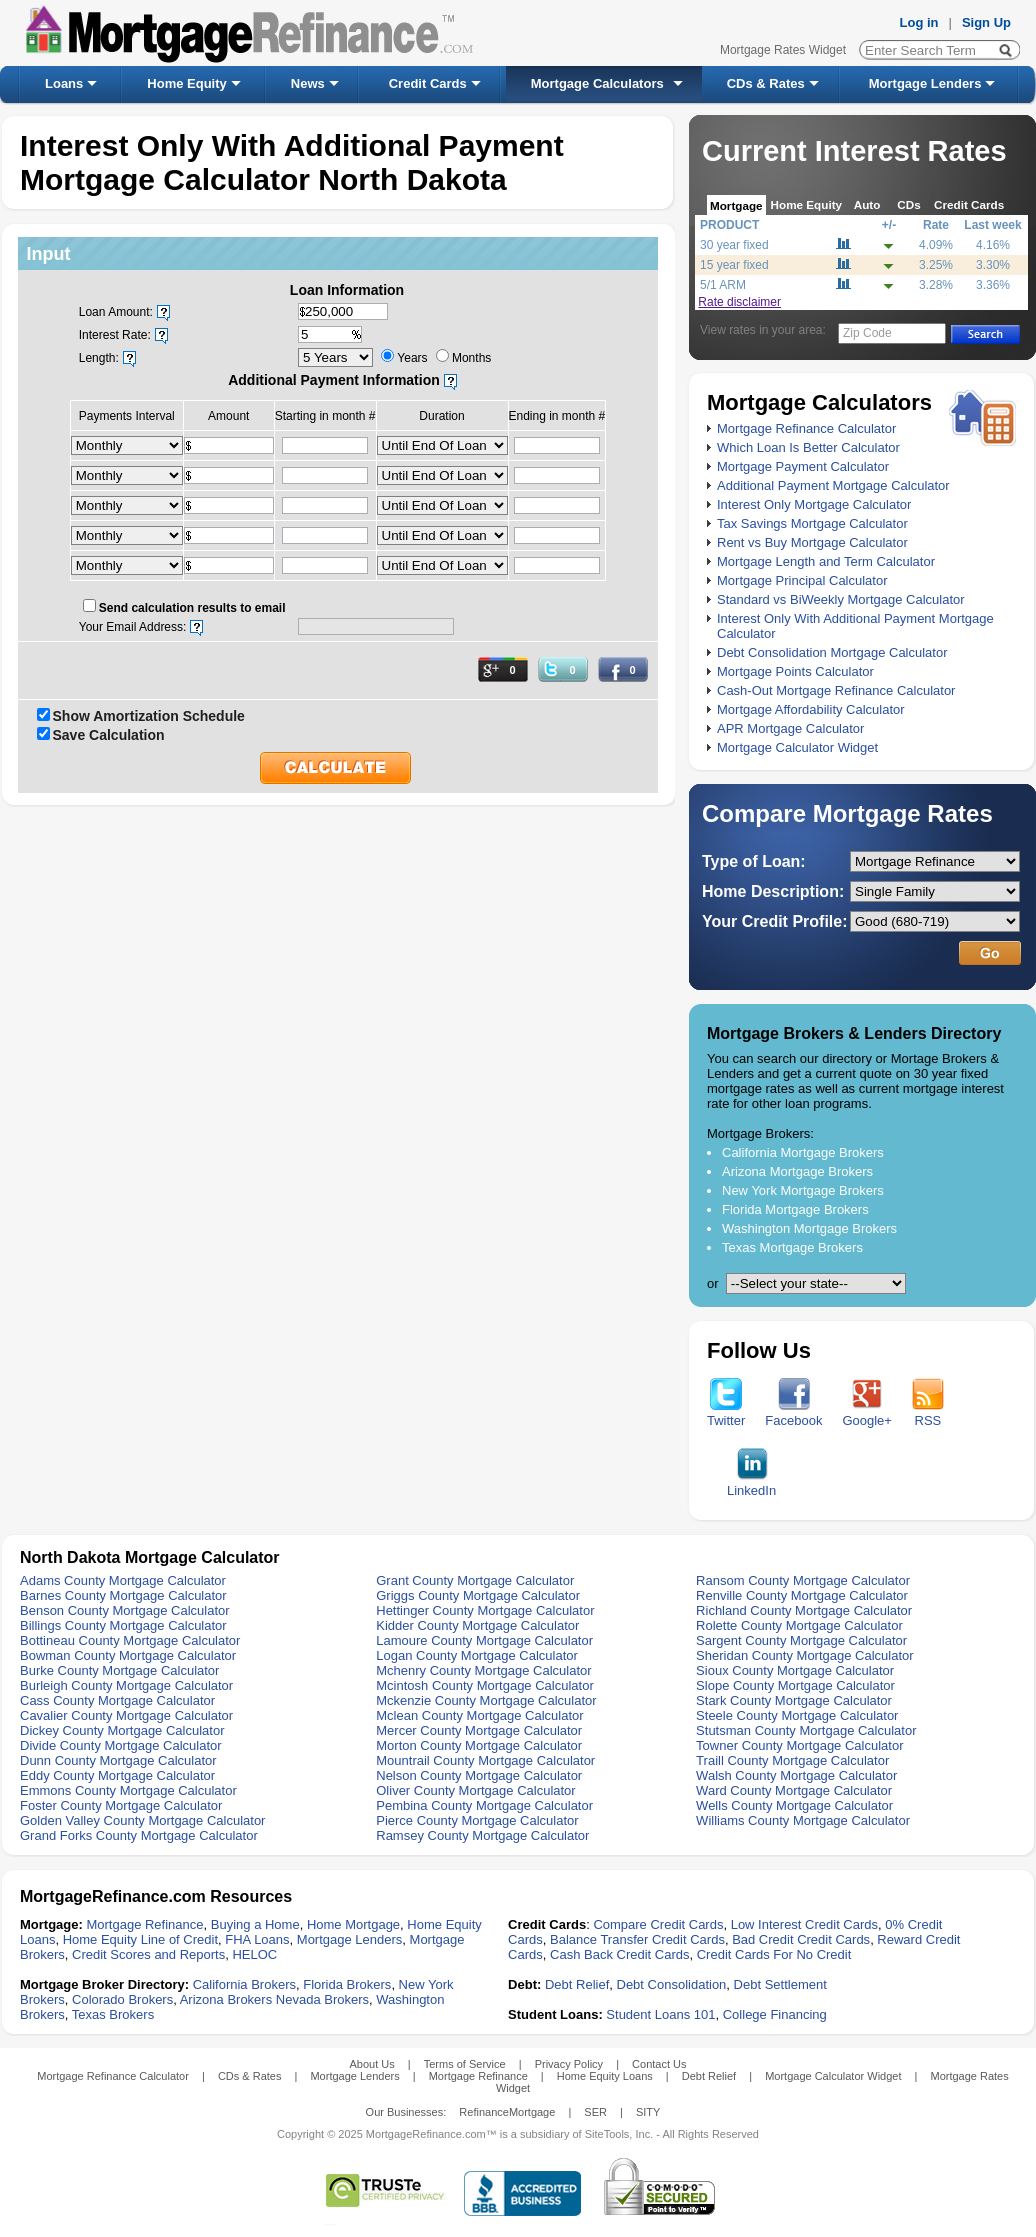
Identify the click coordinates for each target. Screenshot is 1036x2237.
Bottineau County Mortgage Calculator (130, 1640)
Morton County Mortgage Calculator (479, 1745)
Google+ (867, 1414)
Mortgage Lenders (925, 83)
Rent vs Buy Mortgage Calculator (812, 542)
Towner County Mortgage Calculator (799, 1745)
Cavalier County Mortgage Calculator (126, 1715)
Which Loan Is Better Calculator (808, 447)
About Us (371, 2064)
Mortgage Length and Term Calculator (826, 561)
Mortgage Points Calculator (795, 671)
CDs (908, 204)
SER (595, 2112)
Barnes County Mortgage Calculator (123, 1595)
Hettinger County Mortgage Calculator (485, 1610)
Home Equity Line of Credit (140, 1939)
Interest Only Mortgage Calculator (814, 504)
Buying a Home (255, 1924)
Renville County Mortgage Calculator (802, 1595)
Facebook (793, 1414)
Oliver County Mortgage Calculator (475, 1790)
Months (471, 358)
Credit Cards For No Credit (774, 1954)
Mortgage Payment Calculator (803, 466)
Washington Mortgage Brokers (809, 1228)
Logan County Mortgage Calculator (477, 1655)
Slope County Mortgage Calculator (795, 1685)
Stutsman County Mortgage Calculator (806, 1730)
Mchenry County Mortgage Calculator (483, 1670)
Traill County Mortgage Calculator (792, 1760)
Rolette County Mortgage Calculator (799, 1625)
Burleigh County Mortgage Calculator (126, 1685)
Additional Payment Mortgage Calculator (833, 485)
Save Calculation (109, 735)
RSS (928, 1414)
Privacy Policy (569, 2064)
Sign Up (986, 22)
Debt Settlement (780, 1984)
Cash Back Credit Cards (619, 1954)
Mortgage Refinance (144, 1924)
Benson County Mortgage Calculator (125, 1610)
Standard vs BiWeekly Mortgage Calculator (841, 599)
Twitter (726, 1414)
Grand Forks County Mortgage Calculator (139, 1835)
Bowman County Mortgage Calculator (128, 1655)
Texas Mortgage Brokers (792, 1247)
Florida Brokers (347, 1984)
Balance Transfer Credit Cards (637, 1939)
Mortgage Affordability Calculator (811, 709)
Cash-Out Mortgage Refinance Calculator (836, 690)
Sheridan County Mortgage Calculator (805, 1655)
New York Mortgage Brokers (803, 1190)
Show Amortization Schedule (149, 716)
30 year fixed (734, 245)
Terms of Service (465, 2064)
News (308, 83)
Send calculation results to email (192, 608)
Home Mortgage (353, 1924)
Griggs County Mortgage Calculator (478, 1595)
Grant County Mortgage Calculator (475, 1580)
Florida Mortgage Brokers (795, 1209)
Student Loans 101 (660, 2014)
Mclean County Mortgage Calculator (479, 1715)
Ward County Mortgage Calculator (794, 1790)
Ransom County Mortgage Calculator (803, 1580)
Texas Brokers (113, 2014)
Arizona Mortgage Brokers (797, 1171)
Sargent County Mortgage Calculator (801, 1640)
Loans (64, 83)
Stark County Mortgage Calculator (794, 1700)
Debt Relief (577, 1984)
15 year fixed (734, 265)
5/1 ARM (723, 285)
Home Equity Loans (605, 2076)
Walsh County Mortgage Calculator (796, 1775)
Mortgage (736, 205)
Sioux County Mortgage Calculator (795, 1670)
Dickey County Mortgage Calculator (122, 1730)
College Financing (775, 2014)
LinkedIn (751, 1484)
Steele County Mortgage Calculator (797, 1715)
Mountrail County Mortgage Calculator (485, 1760)
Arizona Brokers (226, 1999)
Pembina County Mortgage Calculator (484, 1805)
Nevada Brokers (322, 1999)
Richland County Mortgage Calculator (804, 1610)
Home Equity (186, 83)
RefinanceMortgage (507, 2112)
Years (412, 358)
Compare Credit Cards (658, 1924)
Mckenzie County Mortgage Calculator (486, 1700)
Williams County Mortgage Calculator (803, 1820)
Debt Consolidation (672, 1984)
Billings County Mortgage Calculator (123, 1625)
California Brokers (244, 1984)
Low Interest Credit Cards (804, 1924)
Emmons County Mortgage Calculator (128, 1790)
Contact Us (659, 2064)
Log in (919, 22)
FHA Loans (257, 1939)
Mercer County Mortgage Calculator (479, 1730)
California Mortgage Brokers (803, 1152)
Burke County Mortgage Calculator (119, 1670)
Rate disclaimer (739, 302)
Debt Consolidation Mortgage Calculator (832, 652)
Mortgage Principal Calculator (802, 580)
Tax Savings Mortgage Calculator (812, 523)
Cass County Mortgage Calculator (117, 1700)
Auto (867, 204)
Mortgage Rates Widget (783, 50)
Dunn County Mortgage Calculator (118, 1760)
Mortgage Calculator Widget (797, 747)
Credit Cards (428, 83)
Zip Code (867, 333)
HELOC (254, 1954)
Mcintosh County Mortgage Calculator (485, 1685)
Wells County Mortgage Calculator (794, 1805)
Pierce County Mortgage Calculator (477, 1820)
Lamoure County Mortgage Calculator (484, 1640)
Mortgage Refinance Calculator (806, 428)
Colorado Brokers (122, 1999)
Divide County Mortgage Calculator (121, 1745)
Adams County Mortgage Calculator (123, 1580)
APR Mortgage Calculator (790, 728)
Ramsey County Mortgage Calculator (482, 1835)
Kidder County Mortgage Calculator (477, 1625)
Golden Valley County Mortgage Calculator (142, 1820)
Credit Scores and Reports (148, 1954)
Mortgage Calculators (597, 83)
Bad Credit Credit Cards (801, 1939)
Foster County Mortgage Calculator (121, 1805)
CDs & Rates (766, 83)
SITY (648, 2112)
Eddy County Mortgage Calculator (117, 1775)
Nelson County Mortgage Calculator (479, 1775)
